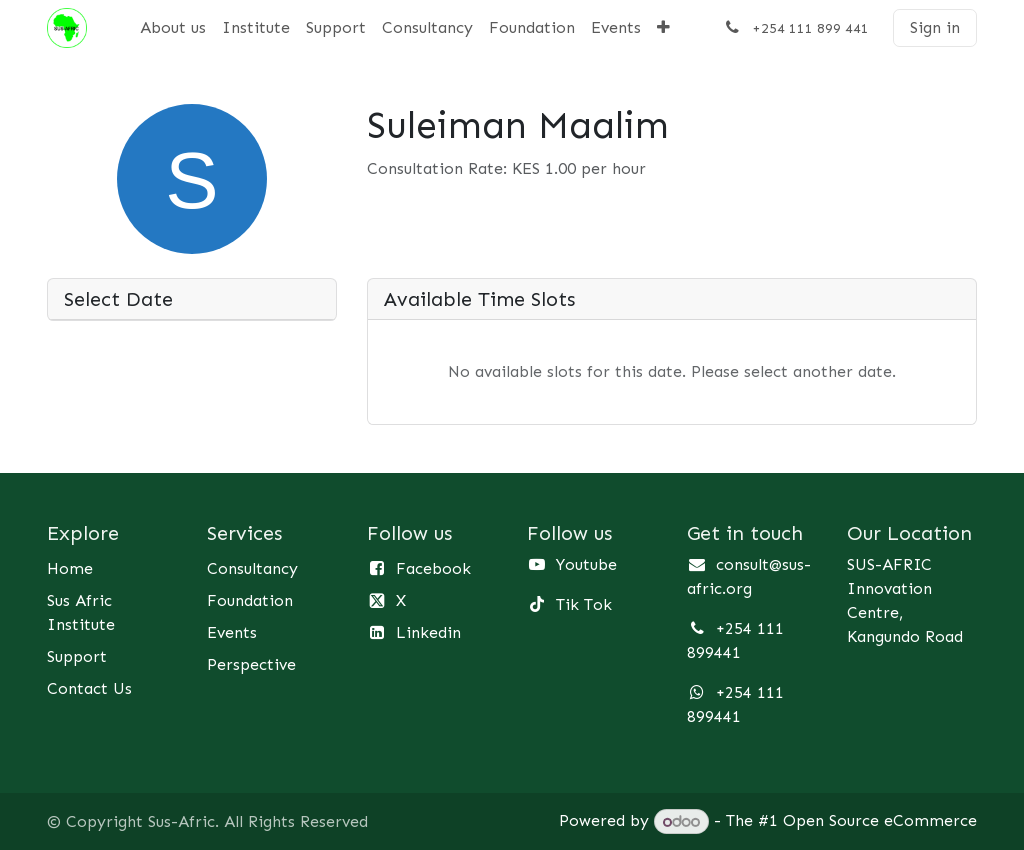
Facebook (433, 568)
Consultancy (252, 568)
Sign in (935, 27)
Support (77, 656)
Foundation (250, 600)
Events (232, 632)
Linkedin (428, 632)
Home (70, 568)
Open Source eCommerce (880, 821)
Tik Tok (584, 604)
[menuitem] (173, 28)
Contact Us (89, 688)
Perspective (251, 664)
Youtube (586, 564)
